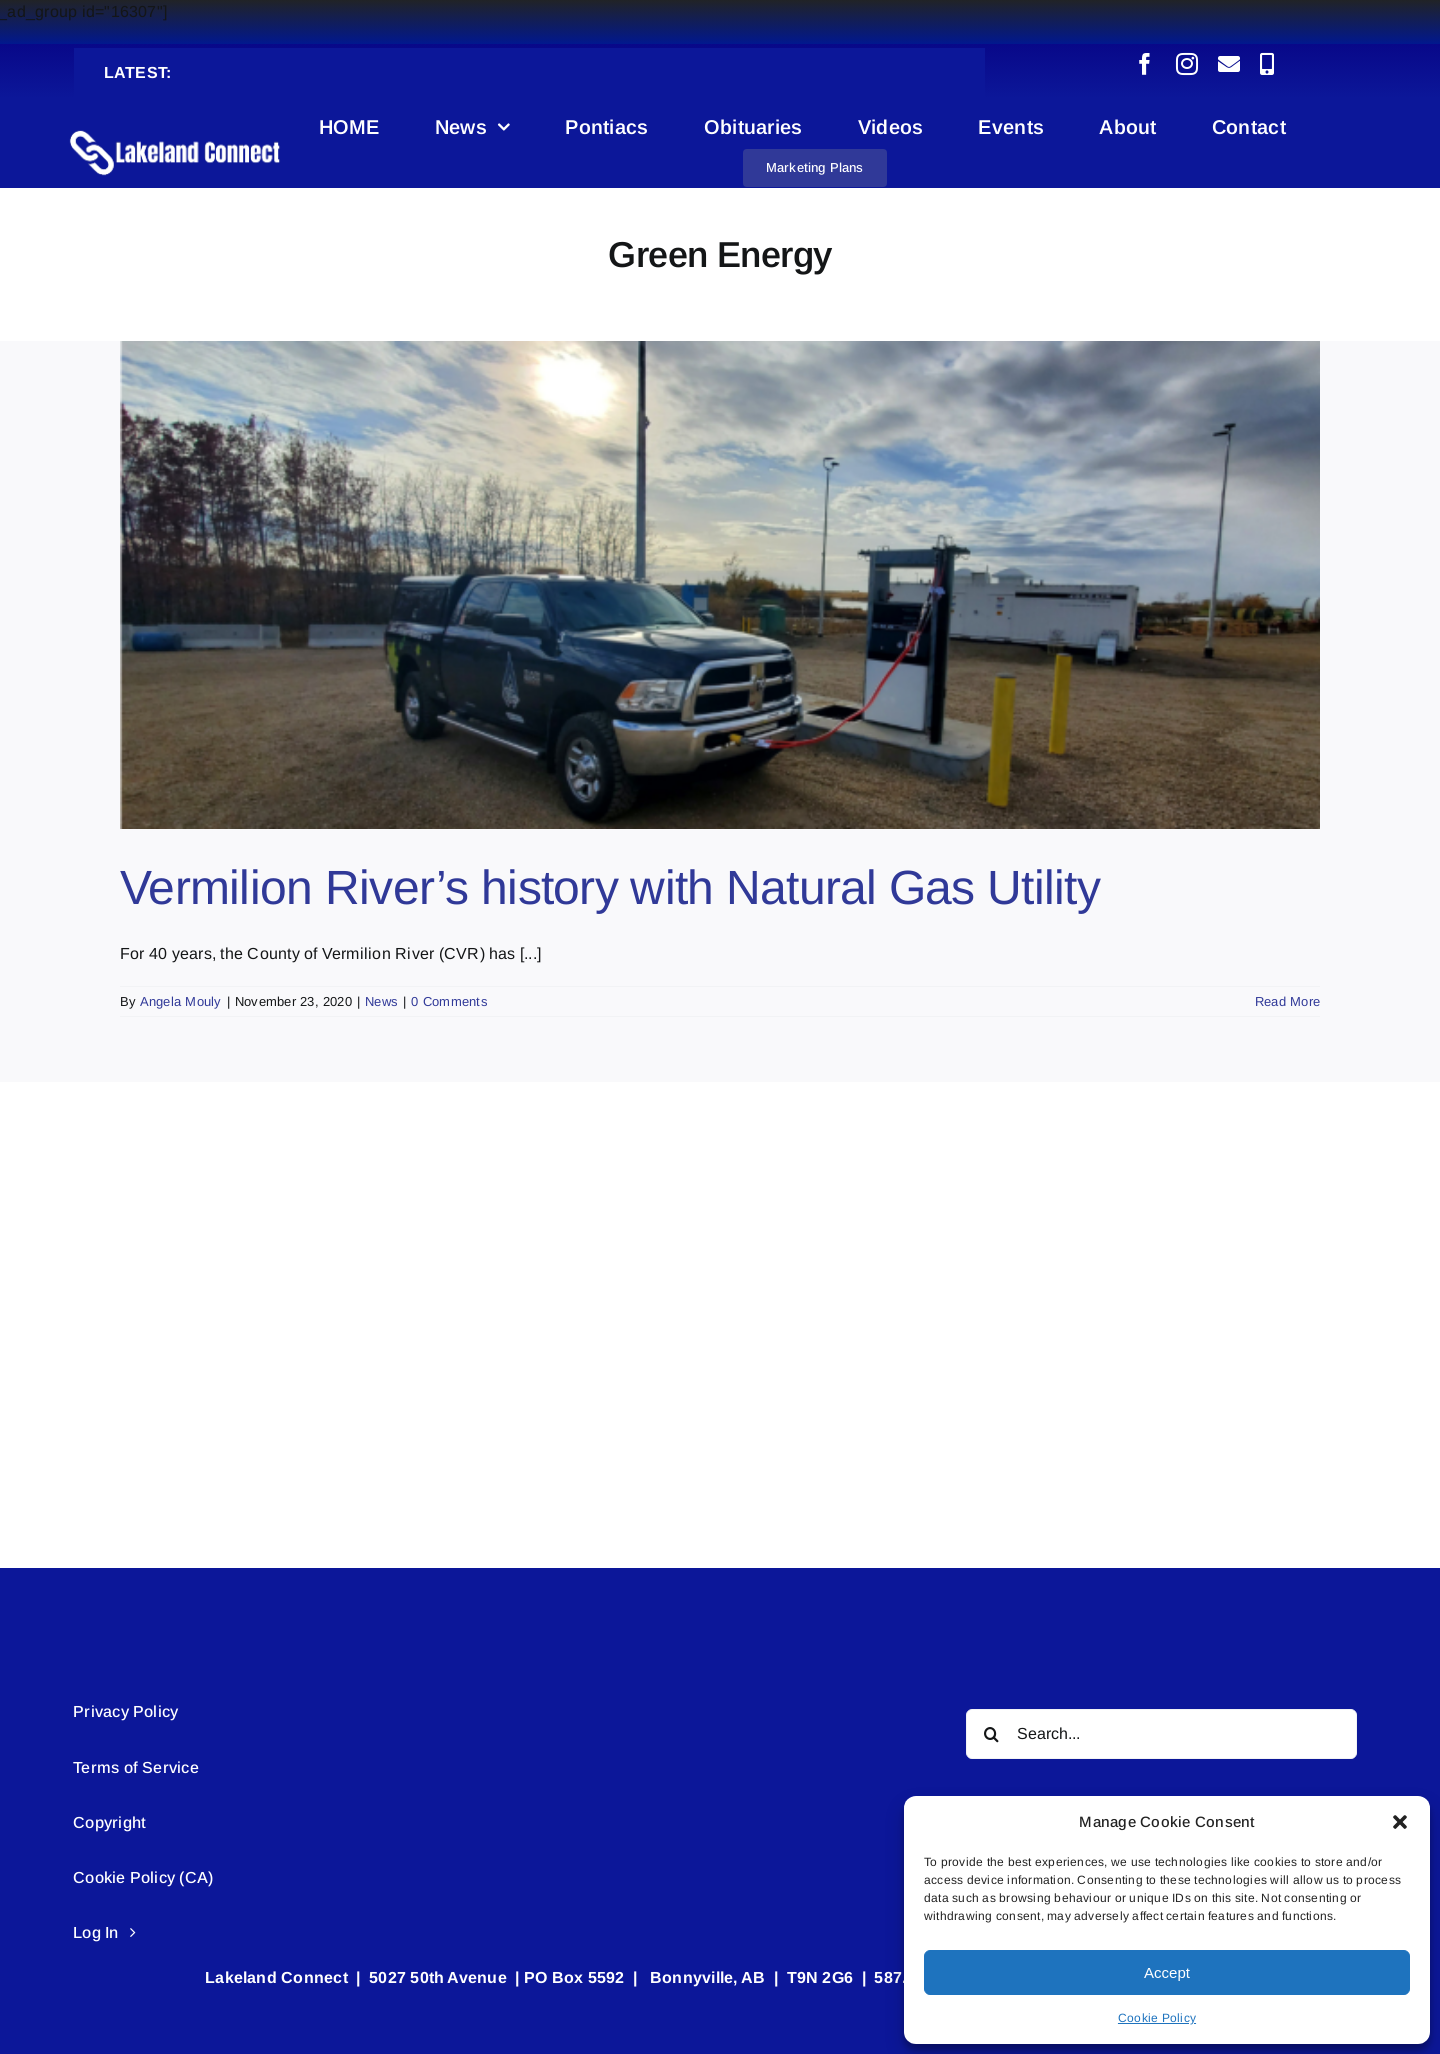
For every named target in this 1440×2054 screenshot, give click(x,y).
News (381, 1001)
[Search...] (1161, 1734)
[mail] (1229, 64)
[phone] (1267, 64)
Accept (1167, 1972)
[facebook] (1145, 64)
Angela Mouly (181, 1001)
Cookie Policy (1157, 2018)
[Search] (991, 1734)
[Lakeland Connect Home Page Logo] (175, 129)
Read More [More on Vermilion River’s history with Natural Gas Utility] (1287, 1001)
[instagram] (1187, 64)
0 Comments (449, 1001)
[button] (1400, 1822)
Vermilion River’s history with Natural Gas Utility (610, 887)
